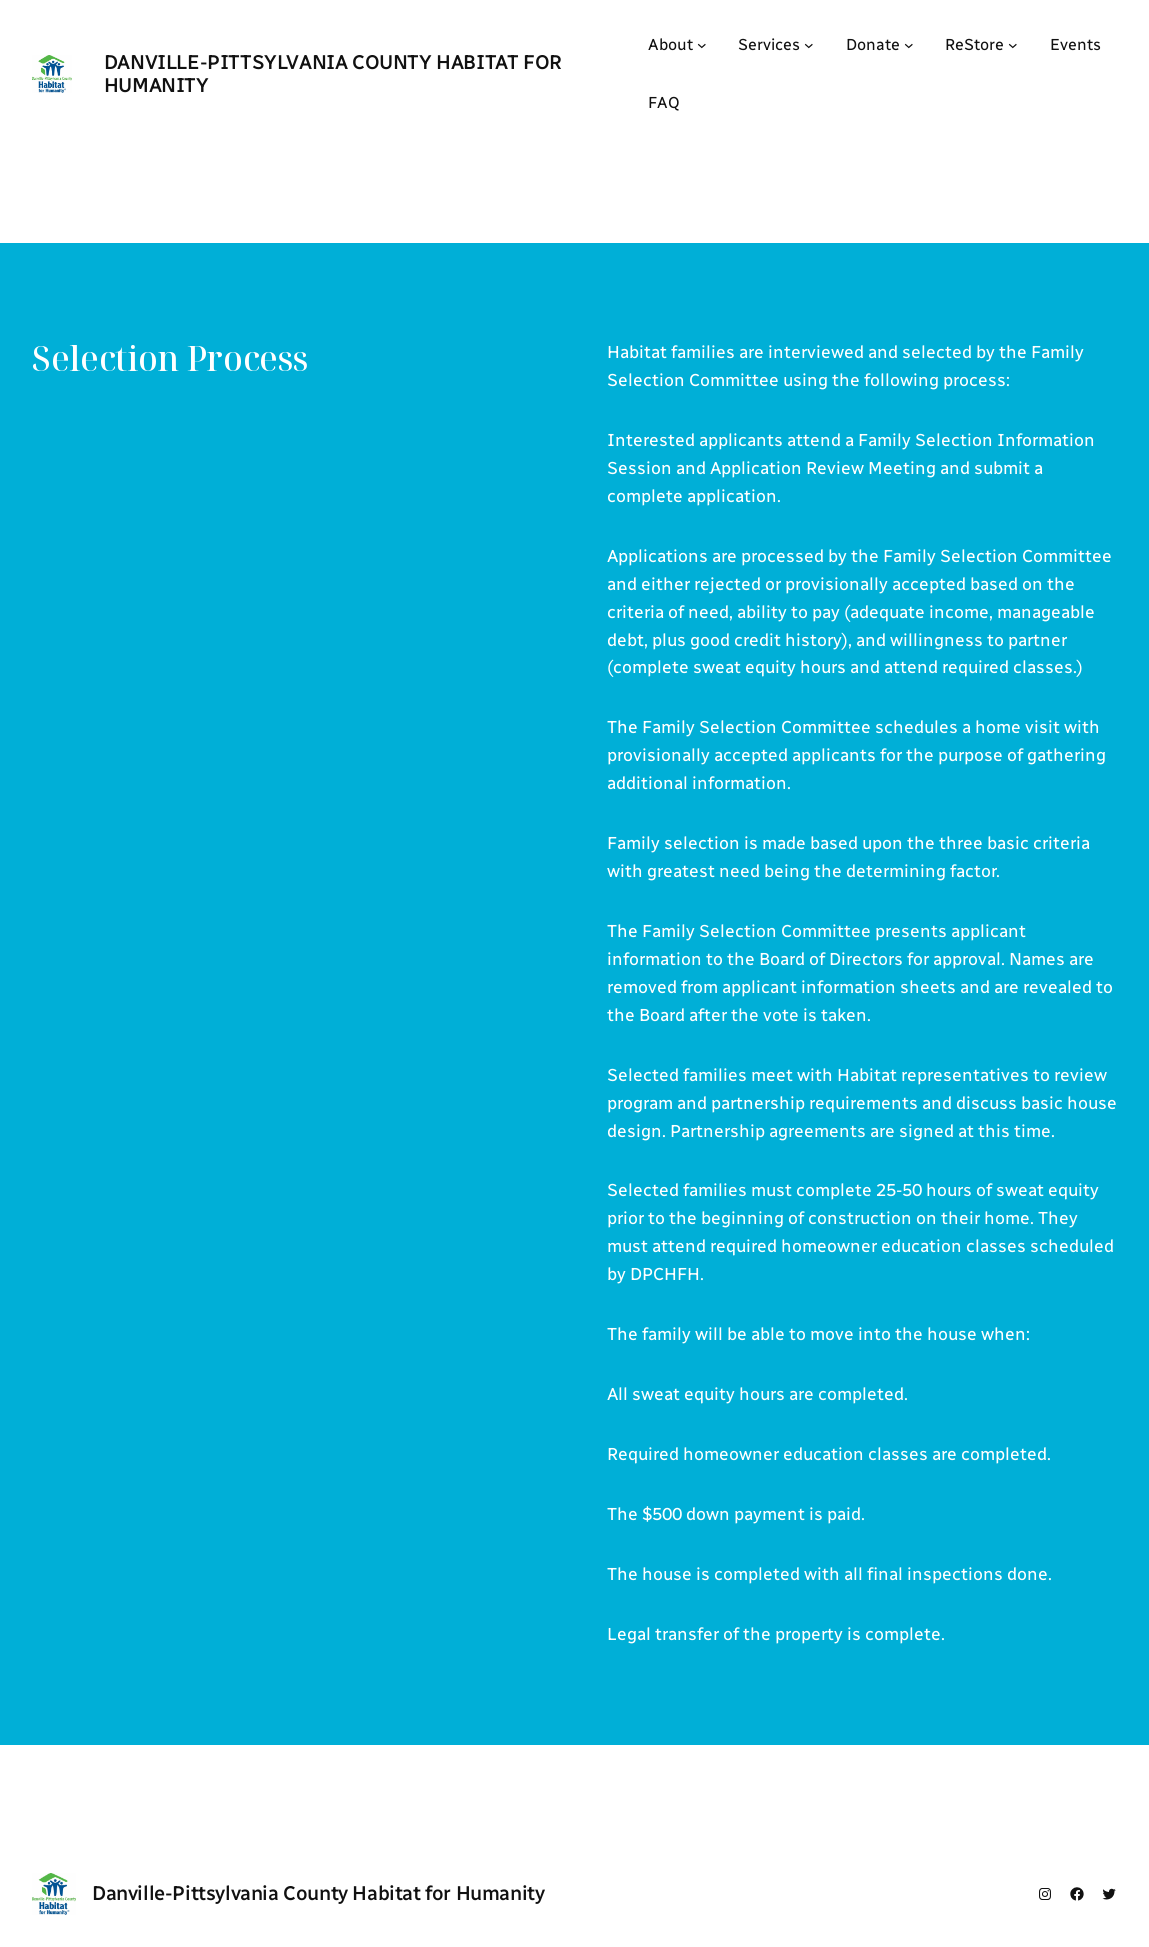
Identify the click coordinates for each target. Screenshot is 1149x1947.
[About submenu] (702, 45)
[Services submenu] (809, 45)
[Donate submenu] (909, 45)
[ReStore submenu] (1013, 45)
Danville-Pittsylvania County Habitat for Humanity (333, 73)
